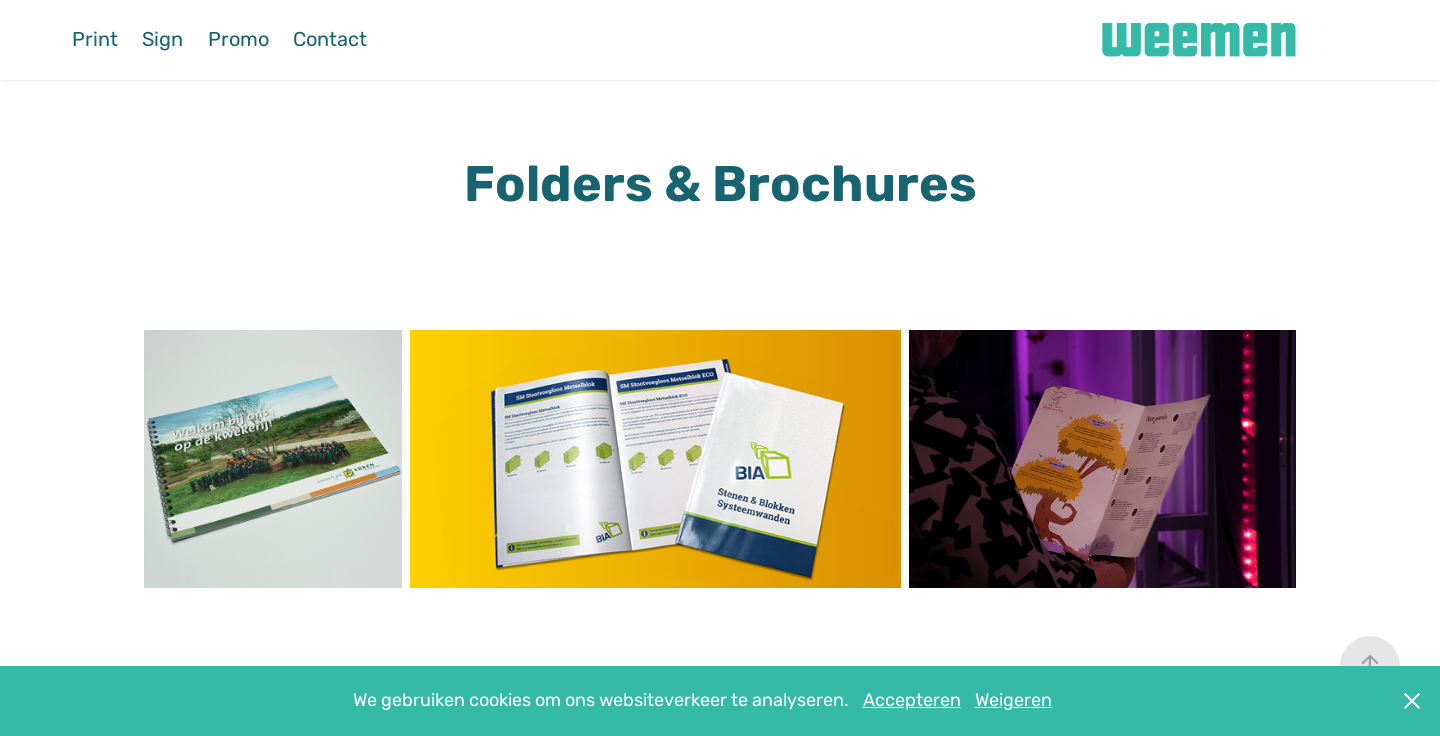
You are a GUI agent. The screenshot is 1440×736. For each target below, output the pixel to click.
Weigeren (1013, 700)
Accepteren (912, 700)
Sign (162, 39)
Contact (330, 39)
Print (95, 39)
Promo (238, 39)
